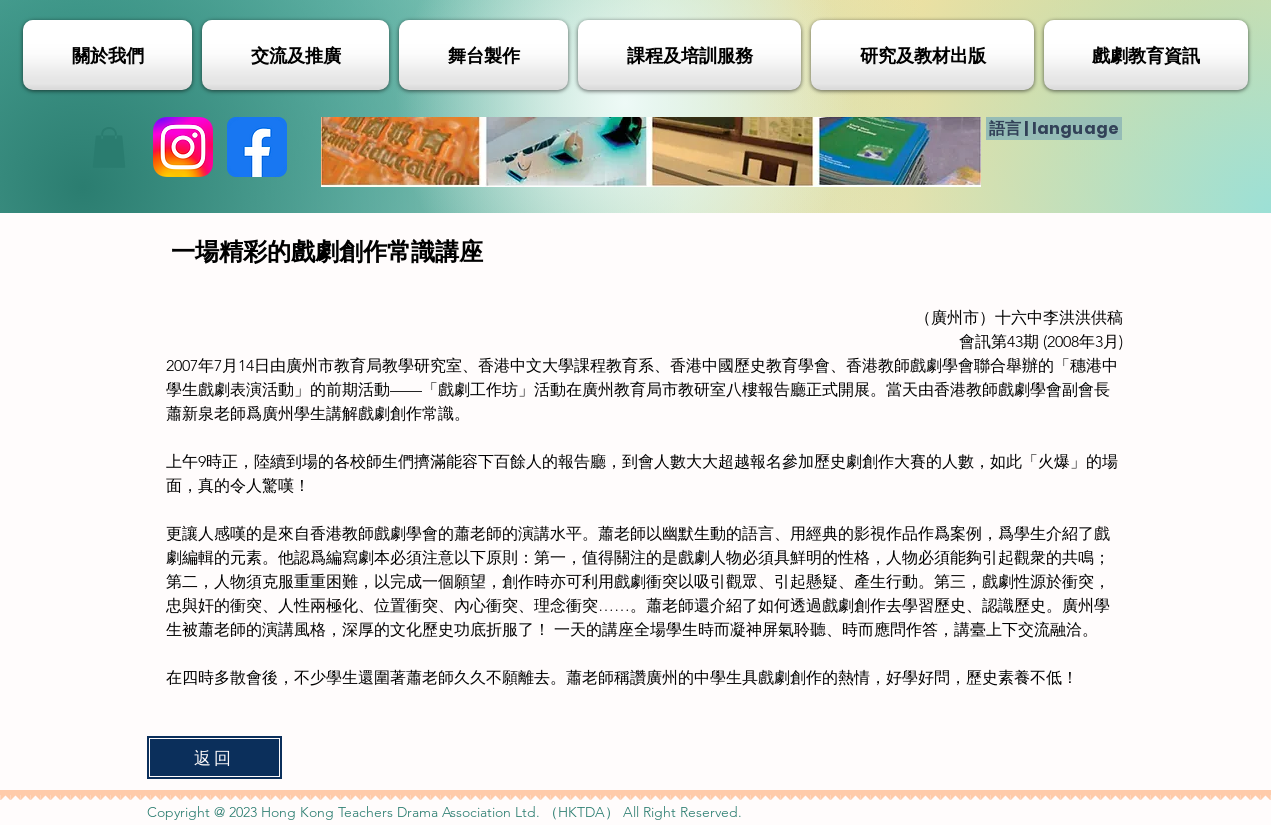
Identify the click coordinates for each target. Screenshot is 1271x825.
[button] (109, 147)
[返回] (214, 757)
